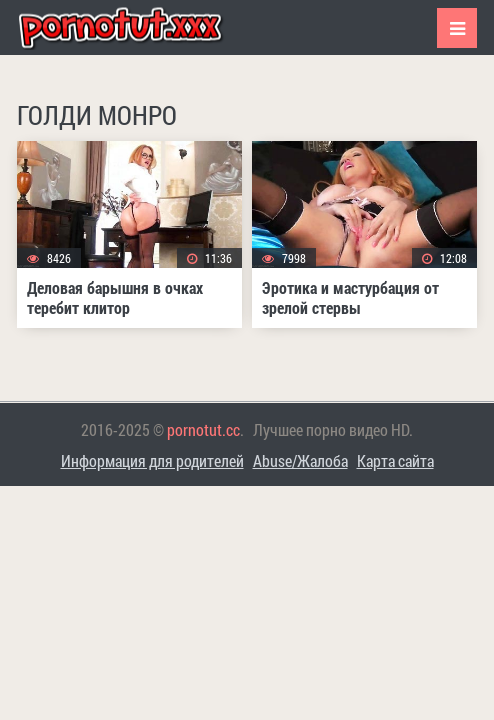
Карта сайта (395, 460)
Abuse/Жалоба (300, 460)
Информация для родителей (152, 460)
